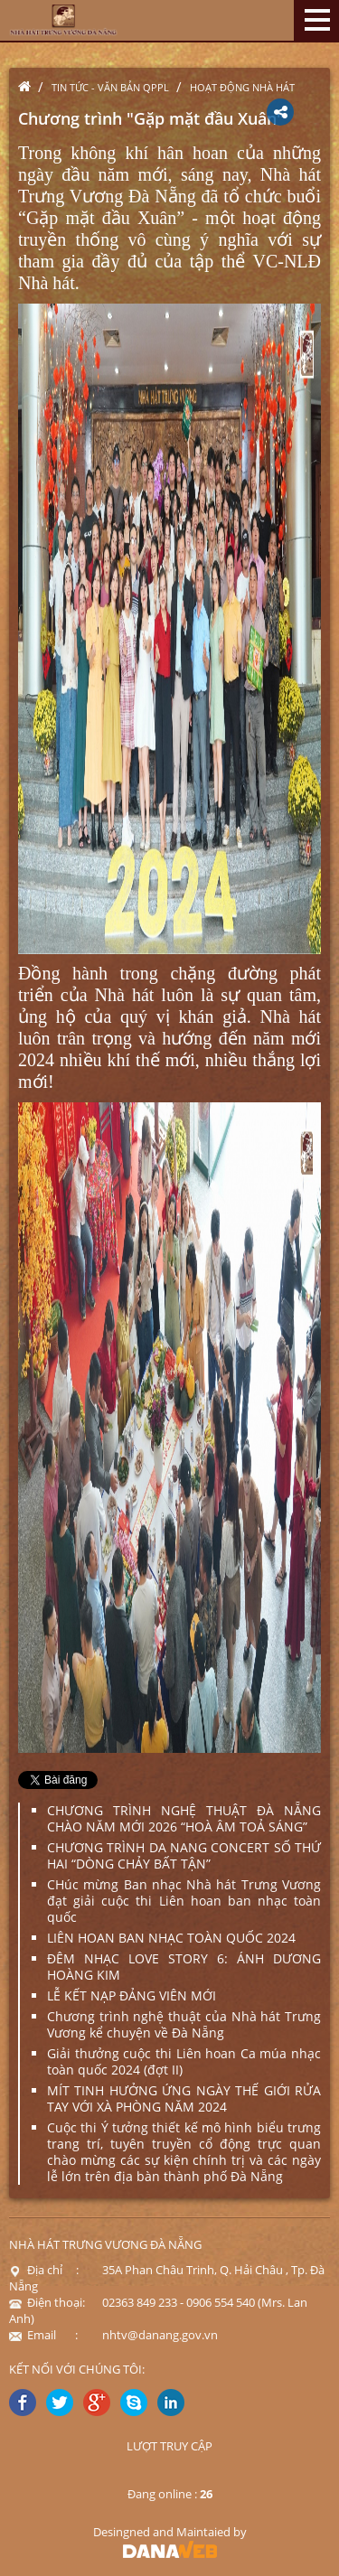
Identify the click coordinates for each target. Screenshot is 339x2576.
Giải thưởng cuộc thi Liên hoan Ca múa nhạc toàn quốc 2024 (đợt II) (184, 2061)
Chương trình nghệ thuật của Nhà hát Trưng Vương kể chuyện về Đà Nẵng (184, 2024)
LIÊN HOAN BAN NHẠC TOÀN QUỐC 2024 (171, 1937)
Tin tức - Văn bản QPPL (110, 87)
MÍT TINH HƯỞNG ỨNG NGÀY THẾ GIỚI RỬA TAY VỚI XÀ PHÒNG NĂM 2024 (184, 2098)
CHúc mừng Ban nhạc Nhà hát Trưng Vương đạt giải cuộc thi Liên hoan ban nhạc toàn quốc (184, 1900)
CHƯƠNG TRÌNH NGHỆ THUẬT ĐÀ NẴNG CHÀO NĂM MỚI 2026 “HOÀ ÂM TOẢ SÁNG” (184, 1818)
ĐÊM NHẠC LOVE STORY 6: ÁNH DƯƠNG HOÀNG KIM (184, 1966)
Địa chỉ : (44, 2270)
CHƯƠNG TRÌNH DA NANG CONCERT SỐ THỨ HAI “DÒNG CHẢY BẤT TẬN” (184, 1855)
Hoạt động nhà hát (242, 87)
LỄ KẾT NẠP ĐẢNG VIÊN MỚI (131, 1995)
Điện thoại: (47, 2302)
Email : (43, 2335)
